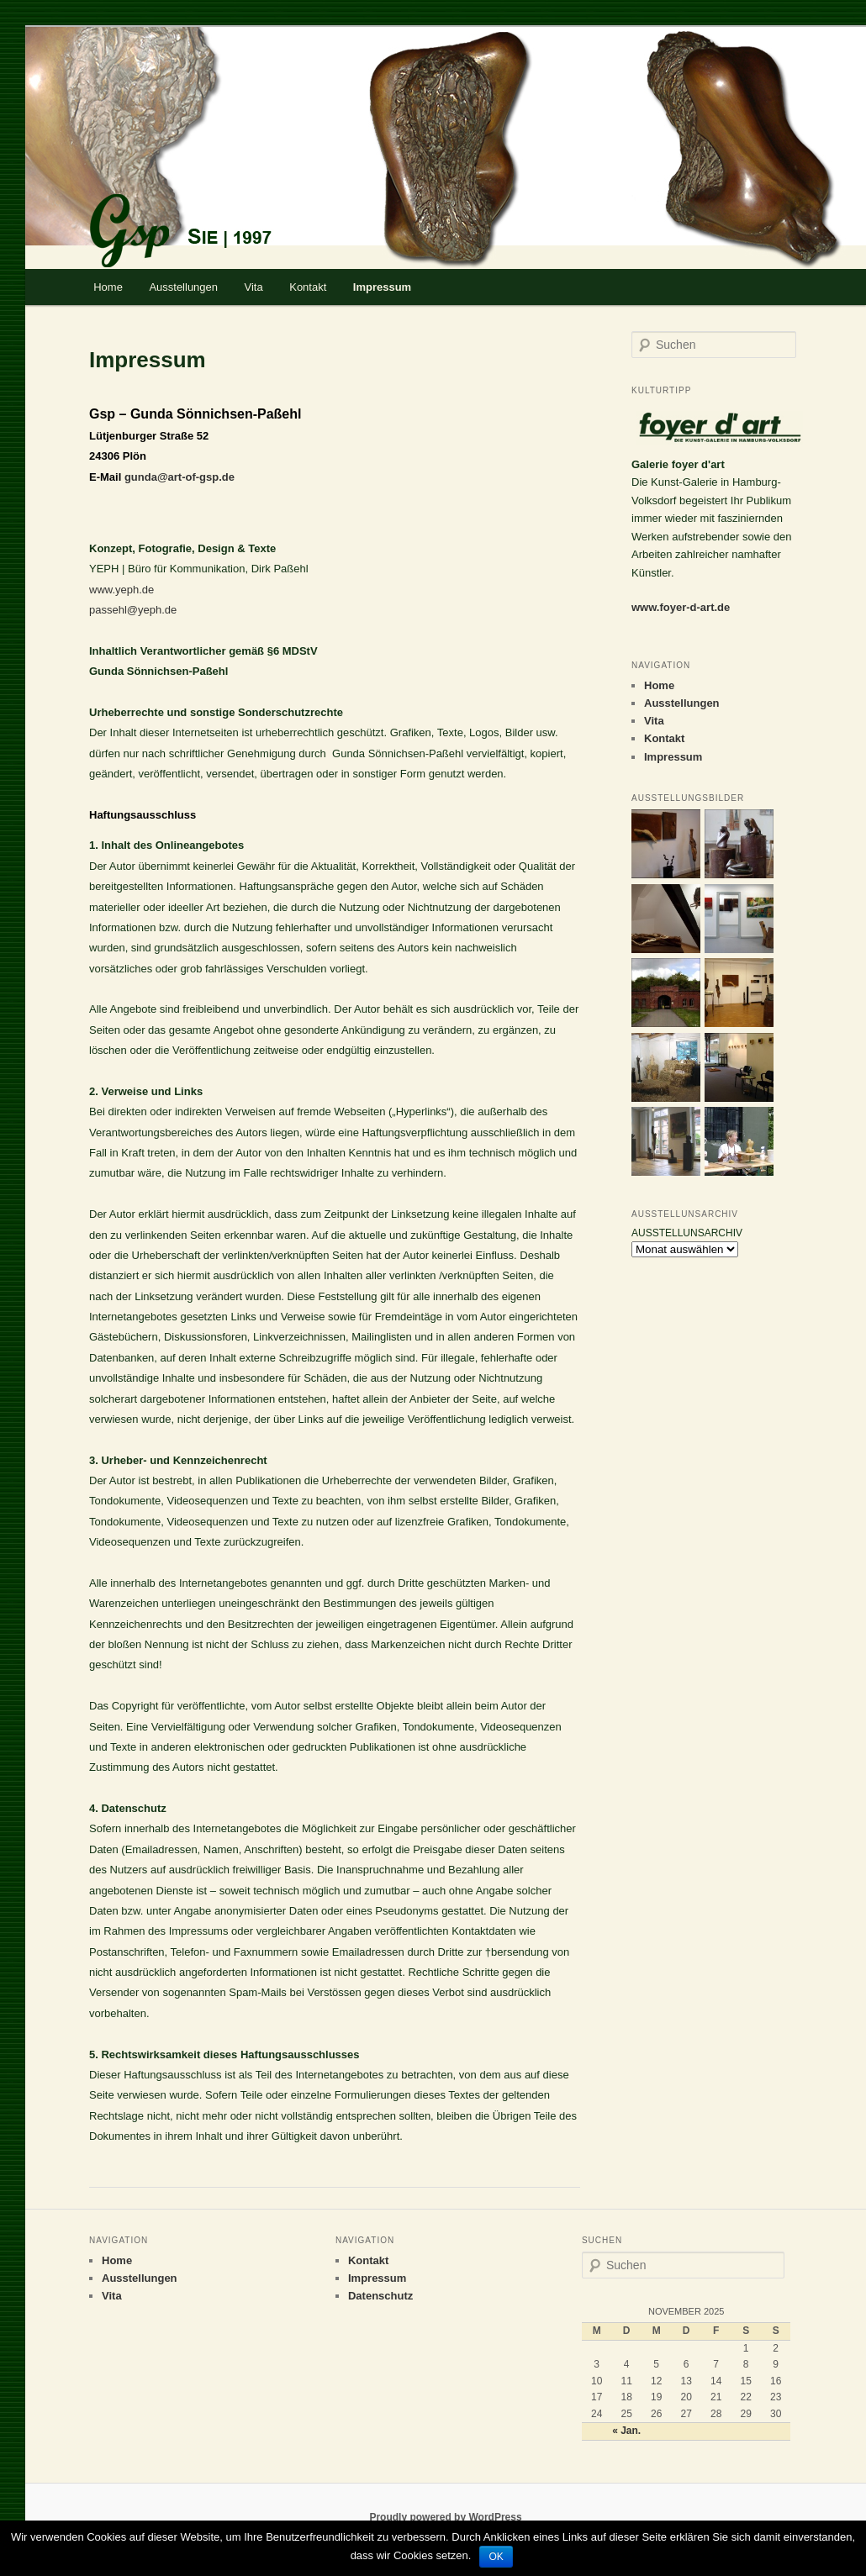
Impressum (382, 287)
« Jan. (626, 2430)
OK (495, 2557)
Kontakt (307, 287)
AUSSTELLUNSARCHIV (686, 1233)
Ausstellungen (183, 287)
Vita (254, 287)
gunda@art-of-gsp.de (179, 477)
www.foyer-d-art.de (680, 607)
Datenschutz (380, 2295)
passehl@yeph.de (133, 609)
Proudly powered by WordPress (445, 2517)
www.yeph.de (121, 589)
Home (108, 287)
